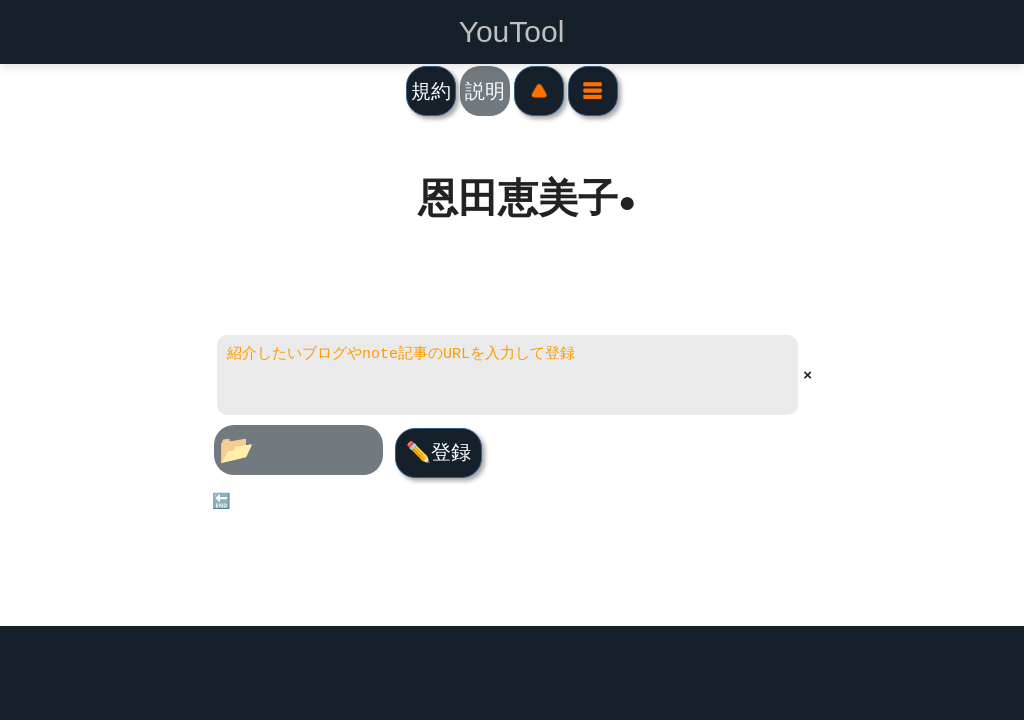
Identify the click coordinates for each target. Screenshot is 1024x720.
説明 (485, 91)
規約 (431, 91)
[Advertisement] (512, 673)
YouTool (512, 32)
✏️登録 (437, 452)
